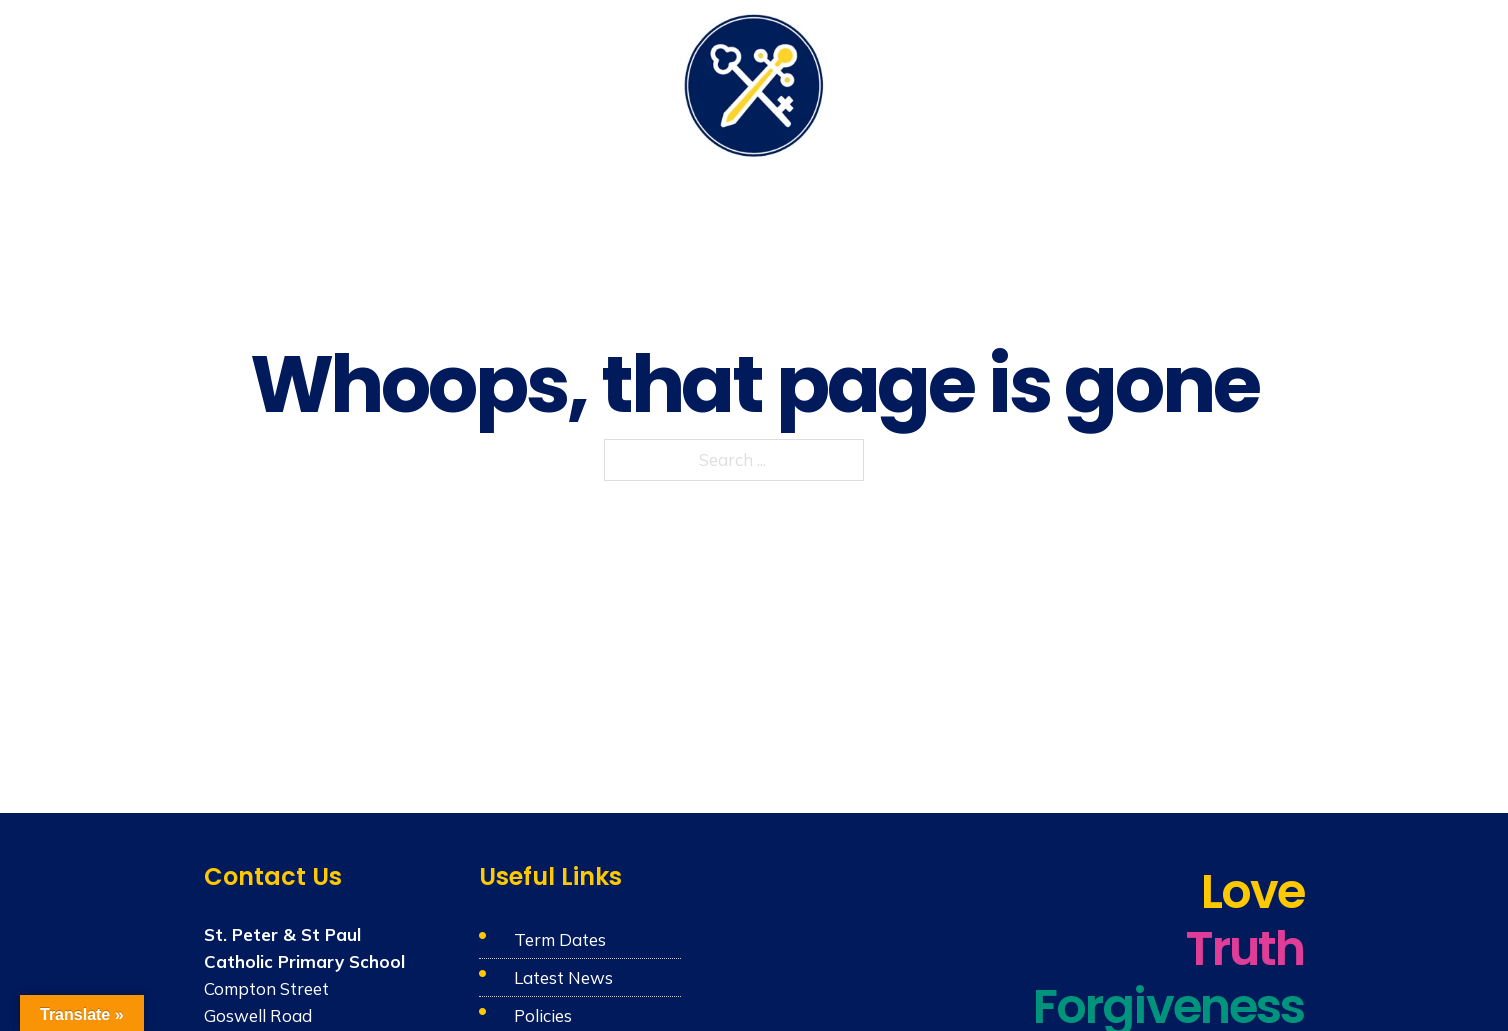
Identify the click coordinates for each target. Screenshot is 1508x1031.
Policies (543, 1015)
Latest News (563, 977)
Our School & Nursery (338, 82)
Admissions (1107, 82)
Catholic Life (500, 82)
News (1200, 82)
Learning (612, 82)
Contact (1274, 82)
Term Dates (560, 939)
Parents (1003, 82)
